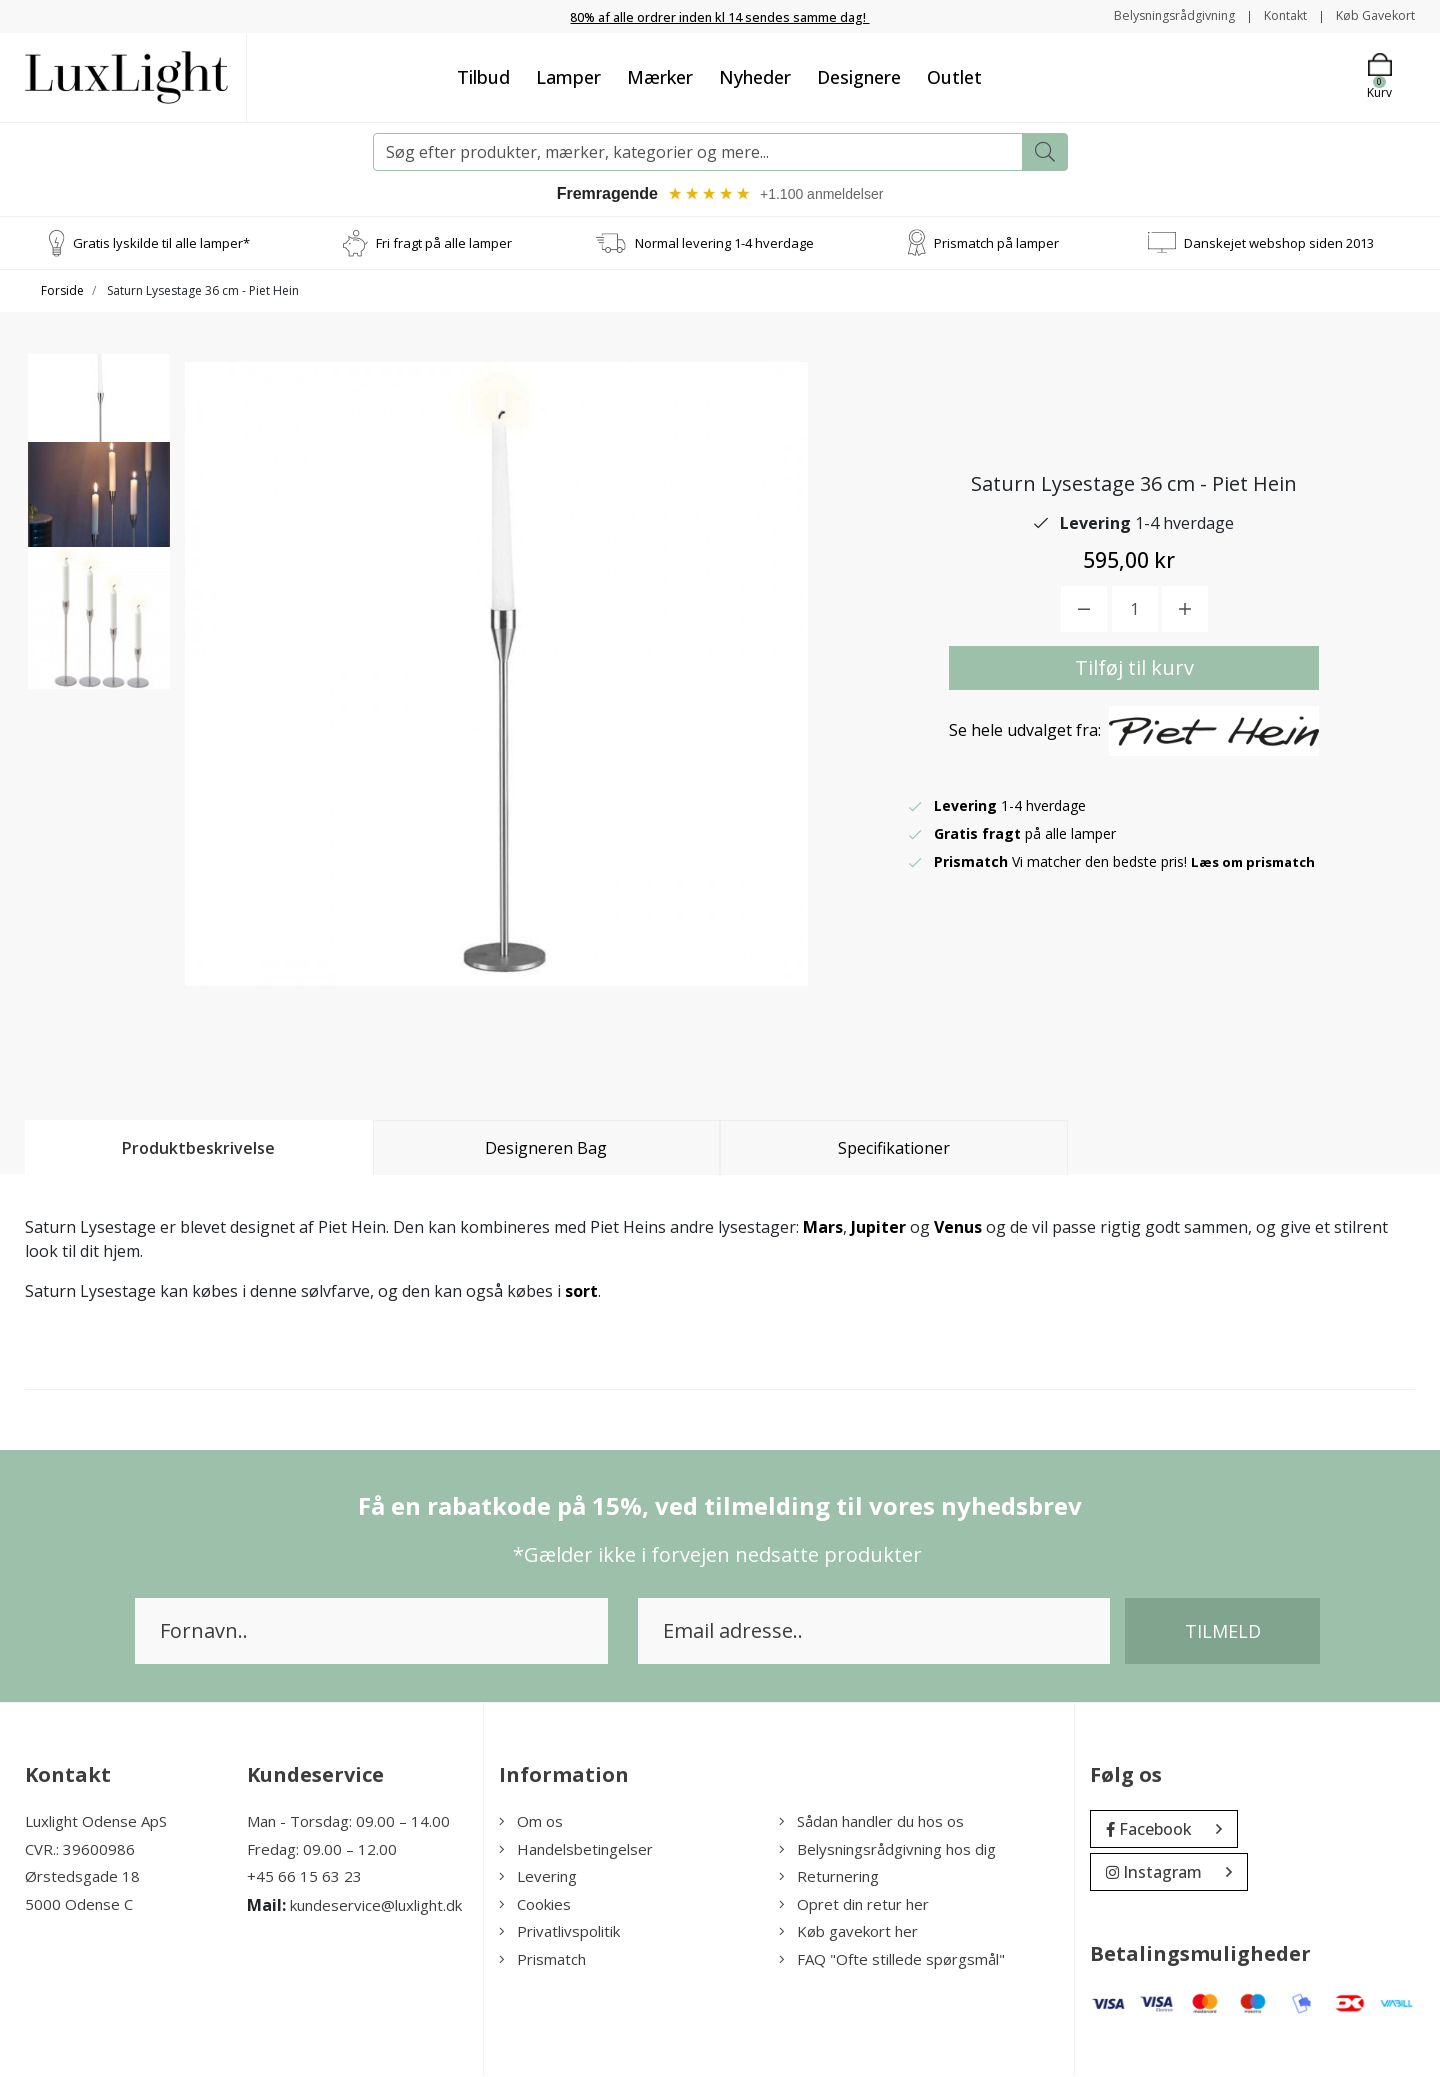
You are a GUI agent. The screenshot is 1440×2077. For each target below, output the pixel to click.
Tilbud (483, 77)
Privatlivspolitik (559, 1933)
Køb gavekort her (848, 1933)
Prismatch (542, 1961)
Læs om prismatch (1258, 863)
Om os (531, 1823)
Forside (62, 292)
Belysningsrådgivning (1149, 15)
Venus (958, 1229)
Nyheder (755, 77)
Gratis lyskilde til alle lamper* (161, 244)
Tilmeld (1223, 1633)
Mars (823, 1229)
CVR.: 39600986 (80, 1851)
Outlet (954, 77)
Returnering (829, 1878)
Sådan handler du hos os (871, 1823)
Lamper (568, 77)
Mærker (660, 77)
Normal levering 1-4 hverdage (724, 244)
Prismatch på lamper (996, 244)
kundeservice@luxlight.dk (376, 1907)
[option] (99, 436)
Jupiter (878, 1229)
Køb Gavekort (1370, 15)
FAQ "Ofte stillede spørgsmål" (892, 1961)
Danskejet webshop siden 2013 (1279, 244)
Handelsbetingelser (576, 1851)
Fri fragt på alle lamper (444, 244)
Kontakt (1271, 15)
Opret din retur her (854, 1906)
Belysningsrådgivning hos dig (887, 1851)
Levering (538, 1878)
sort (581, 1293)
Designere (859, 77)
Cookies (535, 1906)
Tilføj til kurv (1134, 669)
